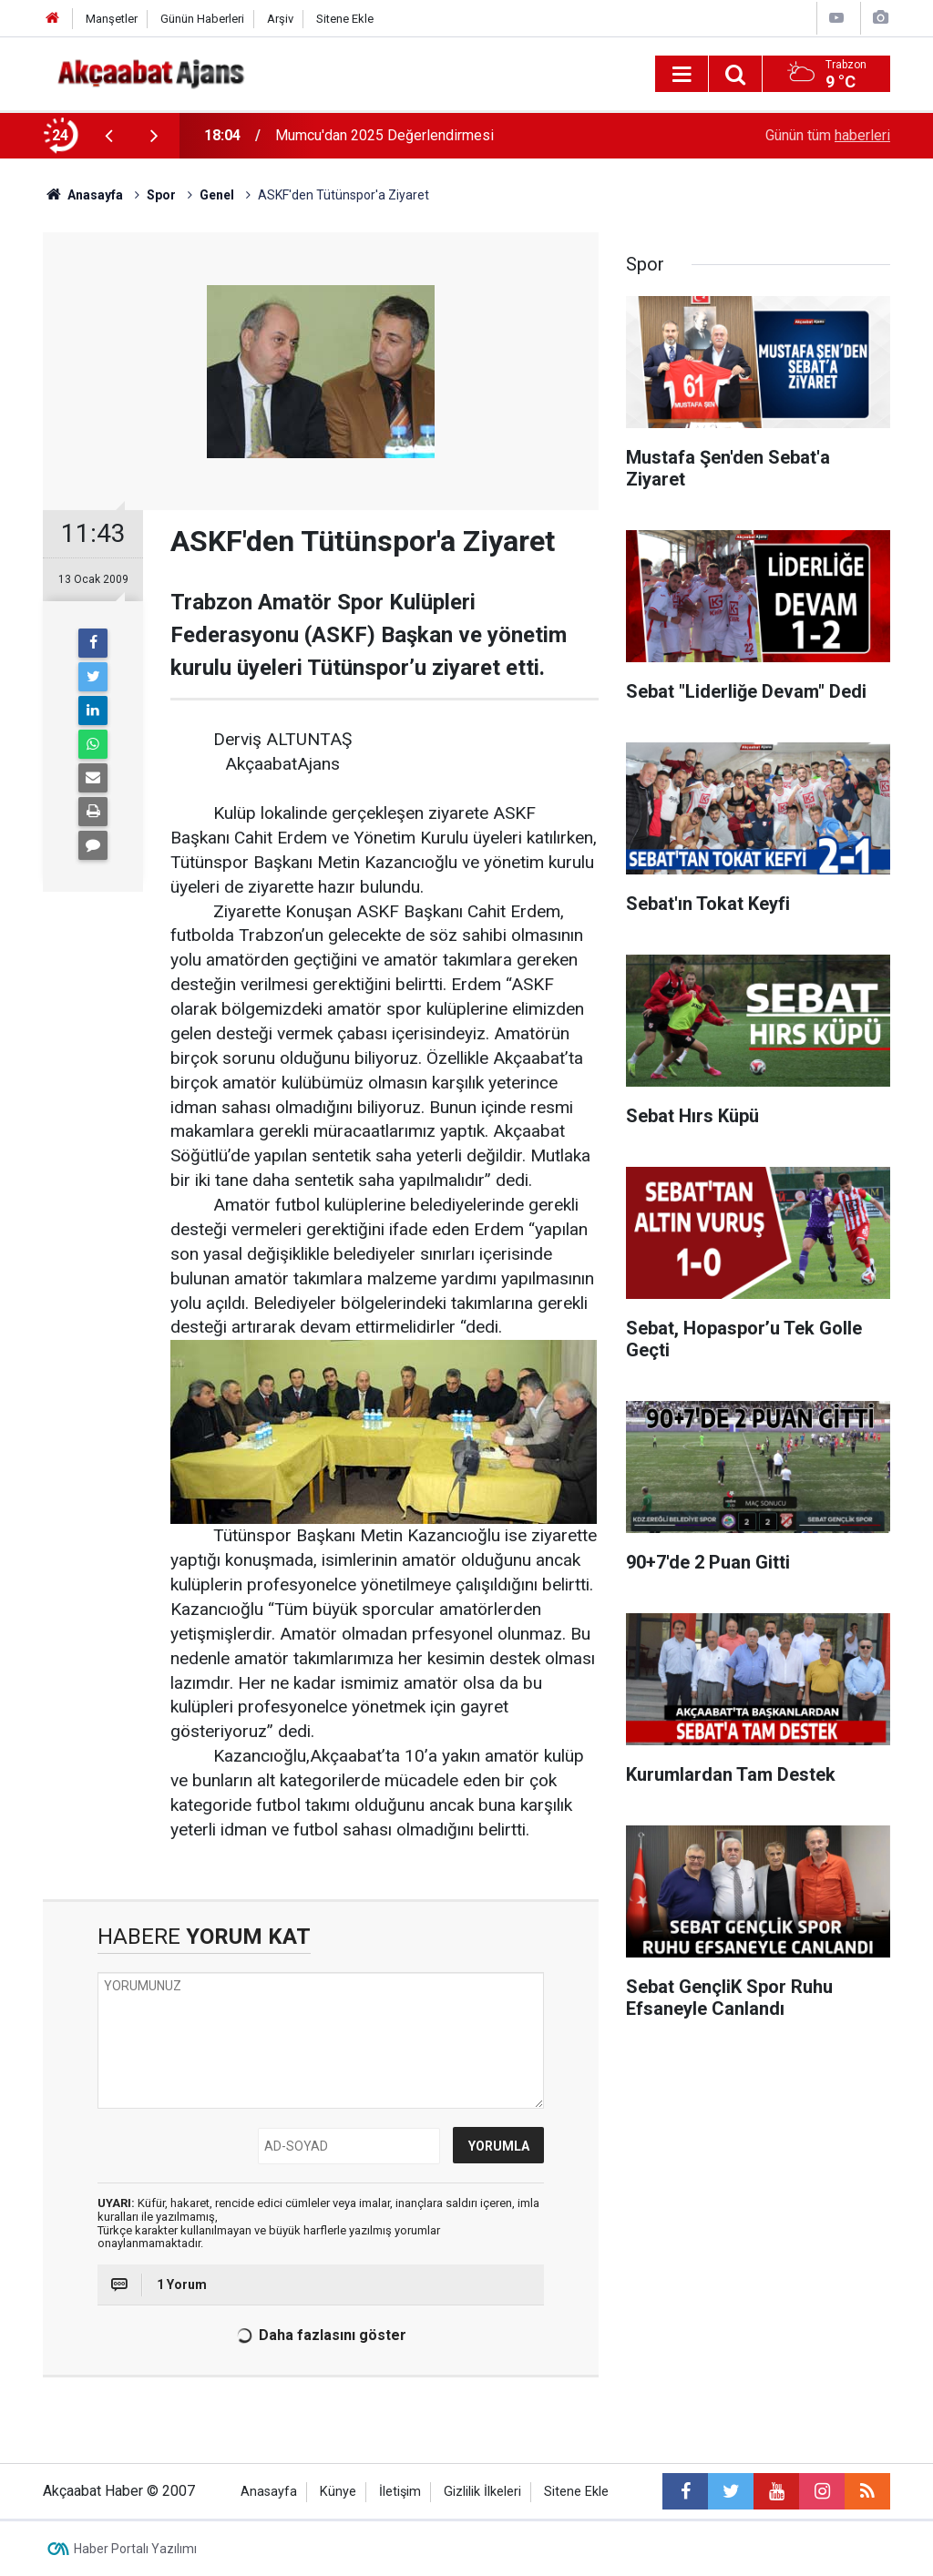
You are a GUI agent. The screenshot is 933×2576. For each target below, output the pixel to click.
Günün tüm (827, 135)
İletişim (400, 2491)
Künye (338, 2491)
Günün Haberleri (202, 19)
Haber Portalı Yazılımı (135, 2548)
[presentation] (108, 136)
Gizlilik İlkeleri (482, 2491)
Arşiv (280, 19)
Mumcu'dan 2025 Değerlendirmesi (384, 135)
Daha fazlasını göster (318, 2335)
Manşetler (112, 19)
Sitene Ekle (345, 19)
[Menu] (681, 74)
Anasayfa (269, 2491)
